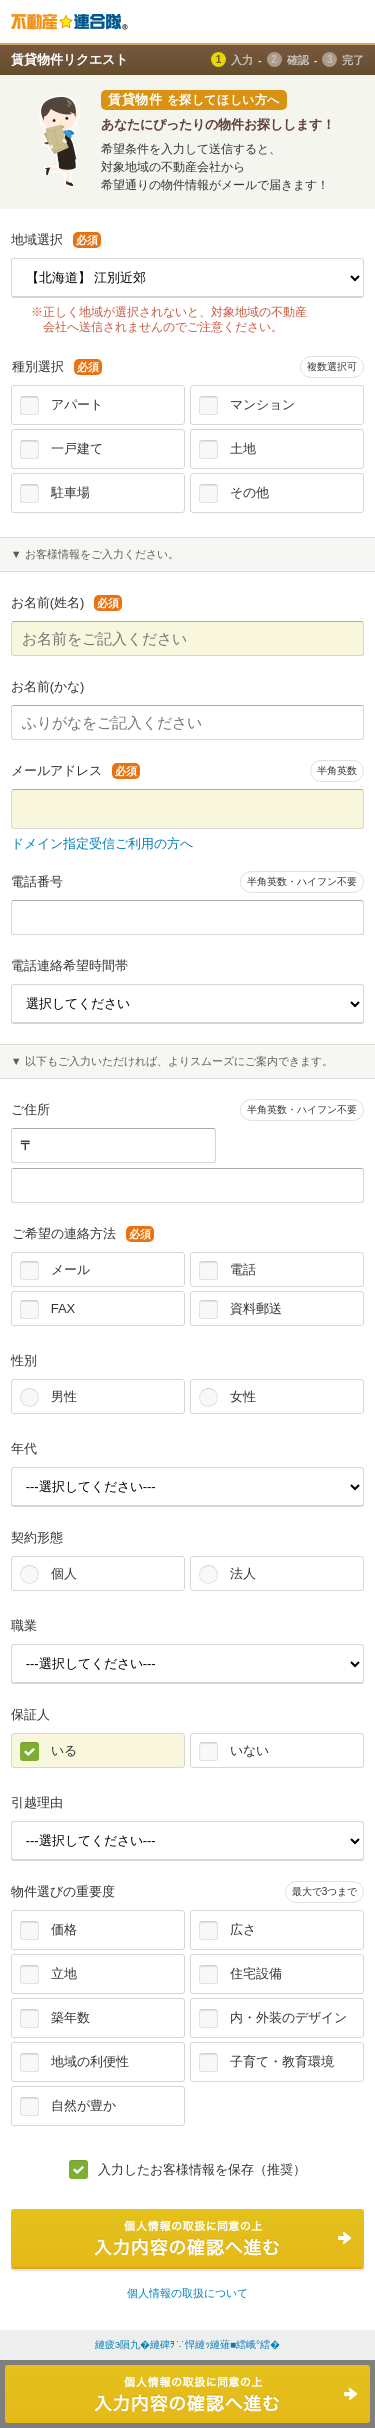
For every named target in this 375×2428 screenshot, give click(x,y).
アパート (77, 404)
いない (249, 1750)
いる (64, 1750)
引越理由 (37, 1802)
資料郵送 (256, 1308)
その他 (249, 492)
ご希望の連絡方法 (83, 1233)
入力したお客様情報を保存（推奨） (202, 2169)
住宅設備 (256, 1973)
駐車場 (70, 492)
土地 (243, 448)
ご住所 (30, 1109)
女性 (243, 1396)
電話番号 (37, 881)
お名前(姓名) (67, 602)
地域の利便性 (90, 2061)
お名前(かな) (48, 686)
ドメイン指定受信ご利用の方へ (102, 843)
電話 (243, 1269)
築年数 (70, 2017)
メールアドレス (75, 770)
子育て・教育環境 (282, 2061)
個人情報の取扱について (187, 2293)
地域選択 (56, 239)
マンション (262, 404)
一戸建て (77, 448)
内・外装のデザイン (288, 2017)
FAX (63, 1308)
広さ (243, 1929)
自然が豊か (83, 2105)
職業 (24, 1625)
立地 (64, 1973)
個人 (64, 1573)
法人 (243, 1573)
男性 (64, 1396)
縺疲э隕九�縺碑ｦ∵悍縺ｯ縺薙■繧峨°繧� (187, 2344)
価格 (64, 1929)
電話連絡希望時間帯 (69, 965)
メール (70, 1269)
